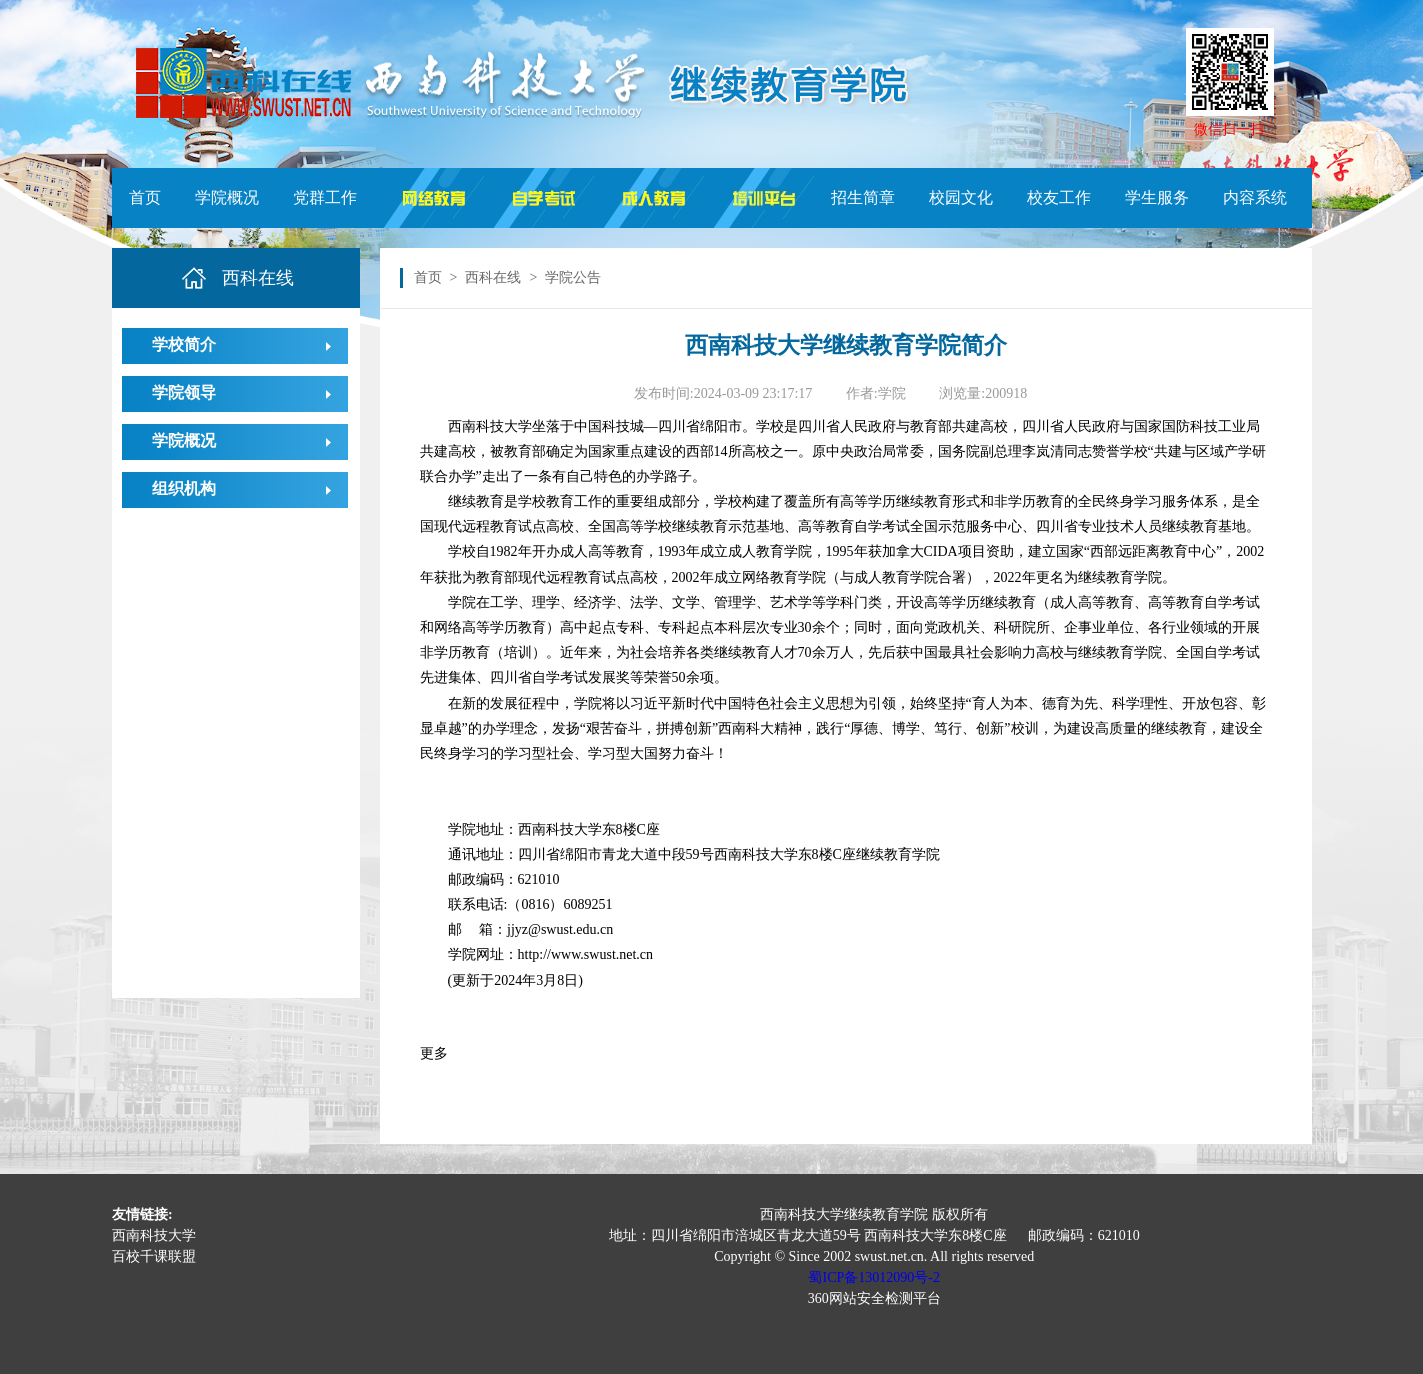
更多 (434, 1053)
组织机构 (184, 488)
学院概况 (227, 197)
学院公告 (573, 277)
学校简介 (184, 344)
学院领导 (184, 392)
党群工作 (325, 197)
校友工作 (1059, 197)
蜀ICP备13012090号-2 (873, 1277)
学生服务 (1157, 197)
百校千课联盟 (154, 1256)
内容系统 (1255, 197)
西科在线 (493, 277)
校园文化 (961, 197)
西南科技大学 (154, 1235)
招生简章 (863, 197)
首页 (145, 197)
